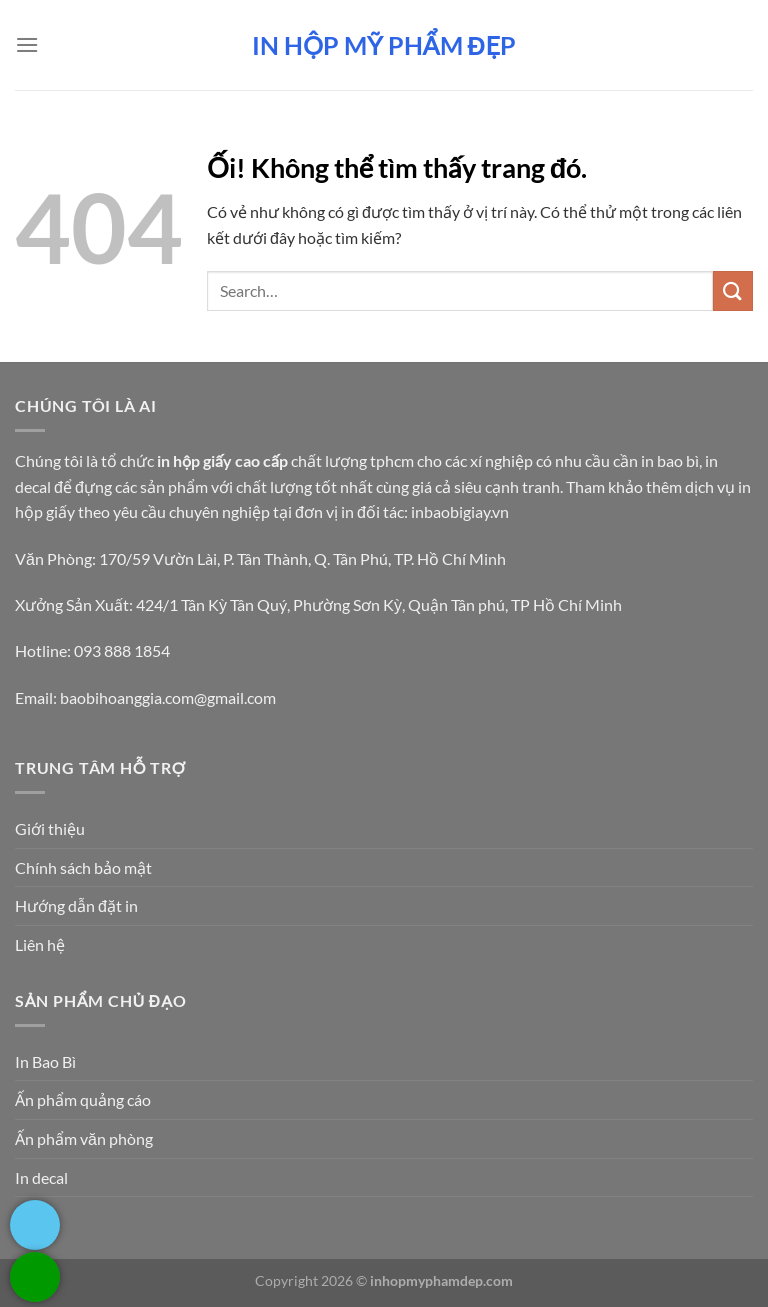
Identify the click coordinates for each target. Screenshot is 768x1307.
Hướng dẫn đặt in (76, 905)
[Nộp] (733, 290)
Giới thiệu (50, 828)
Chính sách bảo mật (83, 867)
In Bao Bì (45, 1061)
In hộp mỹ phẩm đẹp (384, 45)
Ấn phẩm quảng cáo (83, 1099)
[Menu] (27, 44)
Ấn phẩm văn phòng (84, 1138)
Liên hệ (40, 944)
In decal (41, 1177)
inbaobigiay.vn (460, 511)
